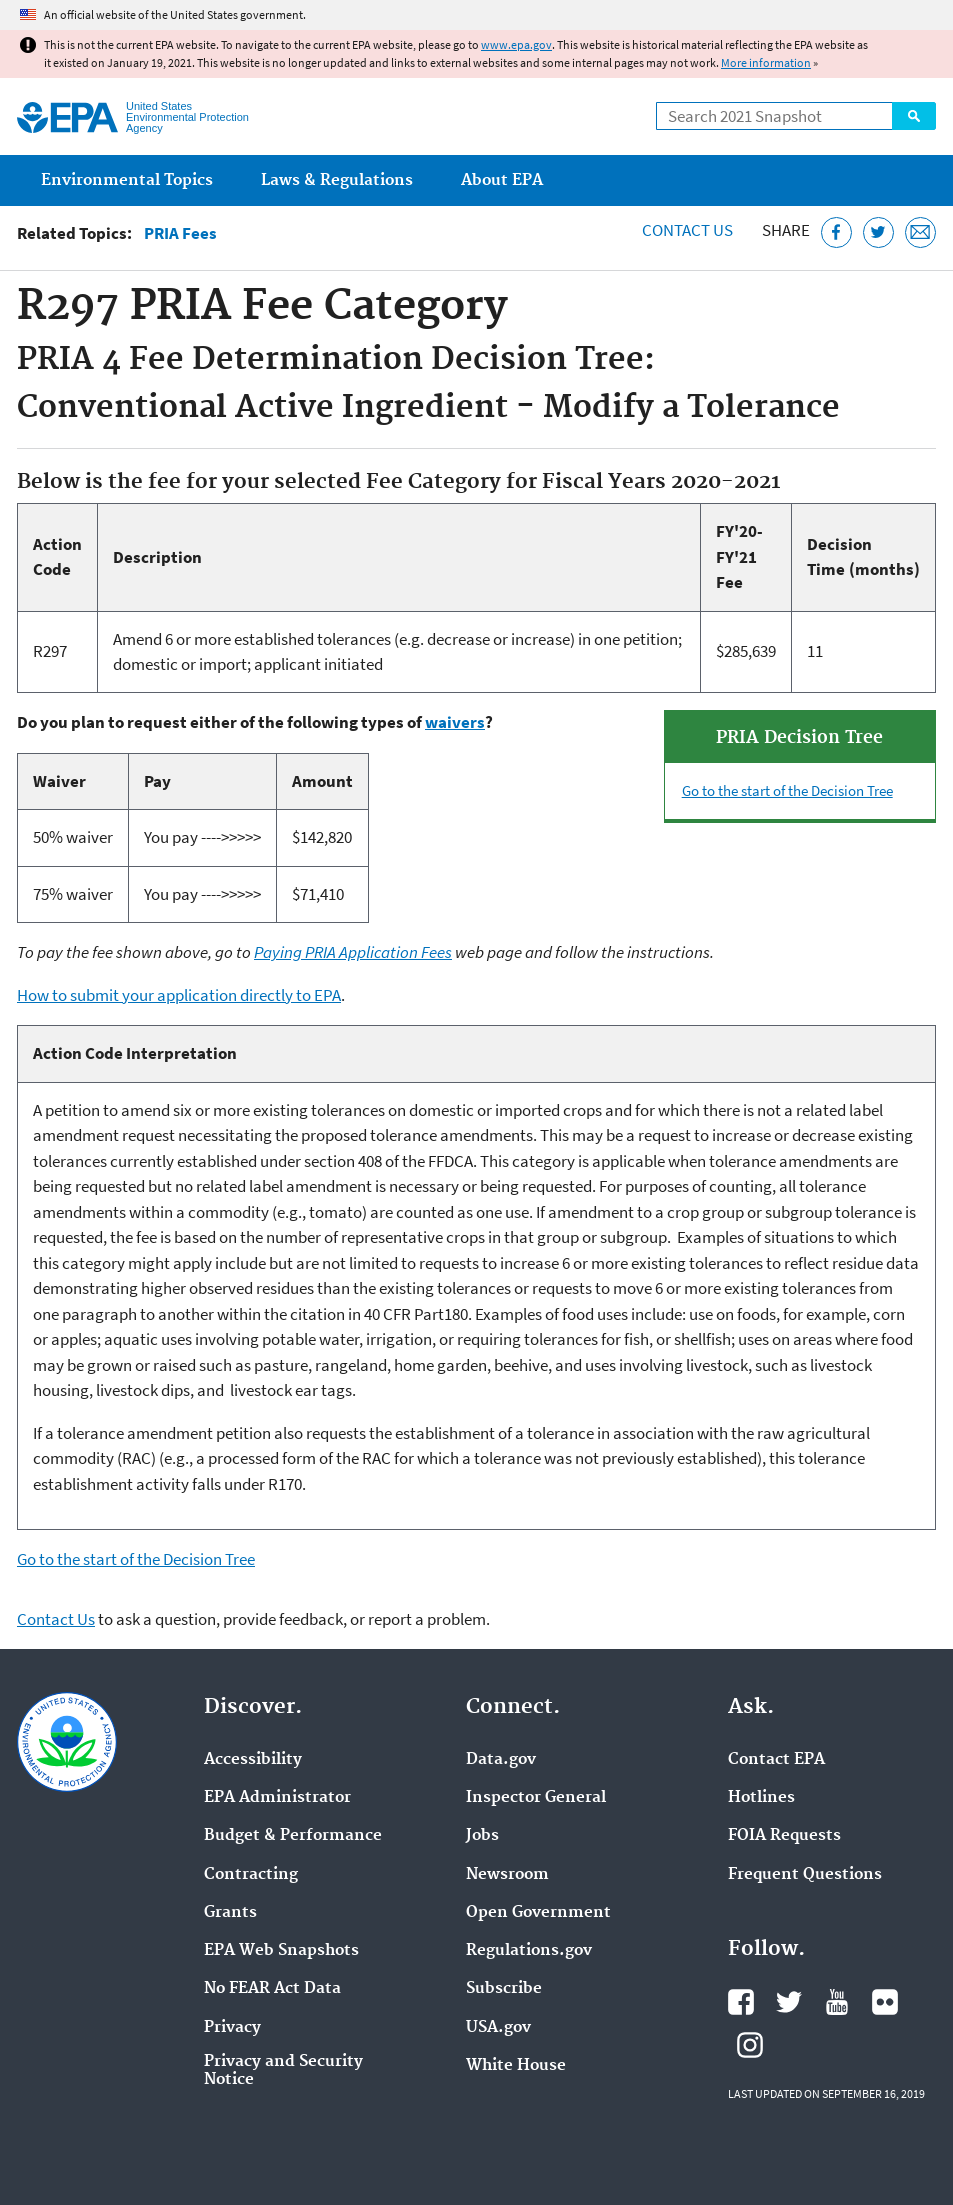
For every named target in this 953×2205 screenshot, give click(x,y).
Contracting (251, 1875)
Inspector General (536, 1798)
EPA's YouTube (837, 2002)
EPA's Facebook (741, 2002)
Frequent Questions (805, 1875)
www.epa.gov (516, 44)
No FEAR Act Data (272, 1989)
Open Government (538, 1913)
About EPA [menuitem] (502, 180)
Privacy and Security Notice (283, 2071)
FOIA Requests (784, 1836)
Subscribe (504, 1989)
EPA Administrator (277, 1798)
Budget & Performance (293, 1836)
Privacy (232, 2028)
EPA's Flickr (885, 2002)
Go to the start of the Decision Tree (787, 790)
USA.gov (498, 2028)
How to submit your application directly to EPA (179, 995)
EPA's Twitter (789, 2002)
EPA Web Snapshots (281, 1951)
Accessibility (253, 1760)
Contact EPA (776, 1760)
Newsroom (507, 1875)
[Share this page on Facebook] (836, 232)
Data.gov (501, 1760)
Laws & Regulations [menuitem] (337, 180)
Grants (230, 1913)
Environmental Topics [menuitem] (127, 180)
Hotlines (761, 1798)
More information (766, 62)
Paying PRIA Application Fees (353, 952)
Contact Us (687, 230)
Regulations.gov (529, 1951)
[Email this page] (920, 232)
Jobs (482, 1836)
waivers (455, 722)
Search (914, 116)
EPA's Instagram (750, 2045)
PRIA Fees (180, 233)
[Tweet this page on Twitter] (878, 232)
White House (516, 2066)
